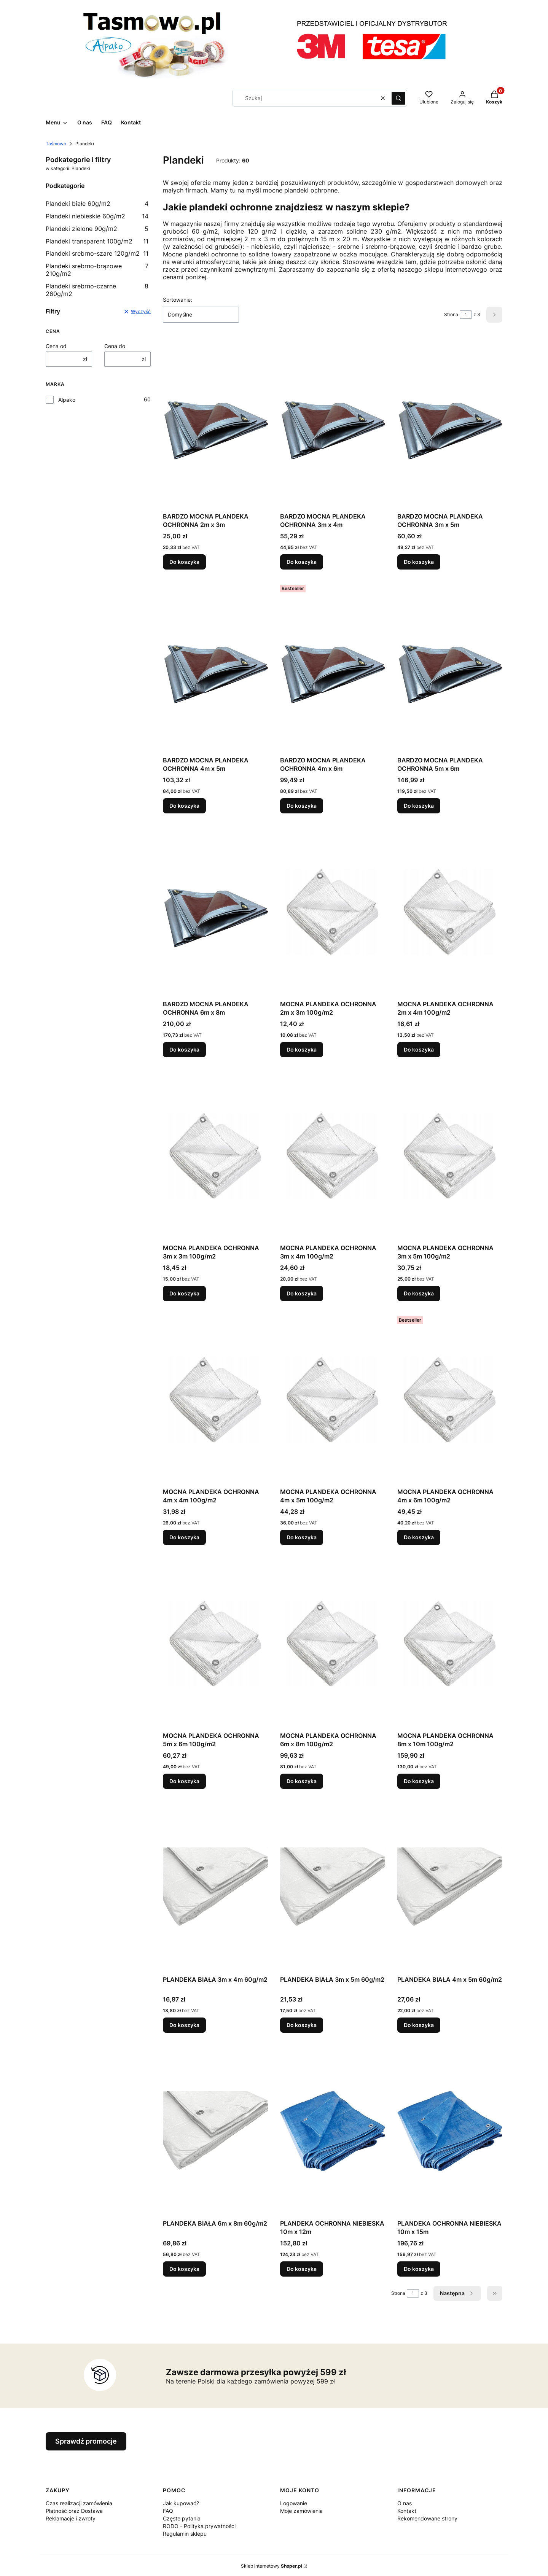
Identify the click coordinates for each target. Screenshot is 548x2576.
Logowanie (293, 2503)
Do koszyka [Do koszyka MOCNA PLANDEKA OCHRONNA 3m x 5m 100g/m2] (419, 1293)
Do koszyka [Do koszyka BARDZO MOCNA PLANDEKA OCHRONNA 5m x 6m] (419, 805)
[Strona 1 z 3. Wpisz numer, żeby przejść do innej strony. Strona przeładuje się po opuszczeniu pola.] (466, 314)
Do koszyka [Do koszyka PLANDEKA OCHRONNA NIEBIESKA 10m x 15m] (419, 2269)
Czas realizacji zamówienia (79, 2503)
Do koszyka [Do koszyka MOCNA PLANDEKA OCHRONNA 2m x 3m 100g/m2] (302, 1049)
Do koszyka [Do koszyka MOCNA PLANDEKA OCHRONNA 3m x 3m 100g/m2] (184, 1293)
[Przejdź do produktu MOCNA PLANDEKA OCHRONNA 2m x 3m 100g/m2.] (332, 911)
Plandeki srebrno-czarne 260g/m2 (97, 290)
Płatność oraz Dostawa (74, 2511)
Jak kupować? (181, 2503)
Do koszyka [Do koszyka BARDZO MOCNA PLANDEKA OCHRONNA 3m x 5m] (419, 561)
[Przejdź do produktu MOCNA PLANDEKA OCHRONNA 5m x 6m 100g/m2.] (215, 1642)
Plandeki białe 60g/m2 (97, 203)
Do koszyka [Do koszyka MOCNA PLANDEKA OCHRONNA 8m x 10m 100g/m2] (419, 1781)
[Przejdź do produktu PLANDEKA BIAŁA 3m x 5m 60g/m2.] (332, 1886)
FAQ (168, 2511)
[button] (398, 98)
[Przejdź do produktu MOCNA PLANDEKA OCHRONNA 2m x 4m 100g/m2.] (449, 911)
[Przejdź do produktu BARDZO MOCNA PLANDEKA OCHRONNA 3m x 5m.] (449, 423)
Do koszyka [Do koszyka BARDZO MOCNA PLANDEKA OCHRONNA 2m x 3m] (184, 561)
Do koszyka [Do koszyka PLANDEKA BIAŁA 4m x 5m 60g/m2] (419, 2025)
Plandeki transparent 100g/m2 (97, 241)
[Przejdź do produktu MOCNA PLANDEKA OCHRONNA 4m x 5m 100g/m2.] (332, 1399)
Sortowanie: (177, 299)
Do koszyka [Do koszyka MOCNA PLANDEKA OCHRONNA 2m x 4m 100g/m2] (419, 1049)
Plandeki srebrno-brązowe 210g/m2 (97, 269)
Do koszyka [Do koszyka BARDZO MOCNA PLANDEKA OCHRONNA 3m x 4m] (302, 561)
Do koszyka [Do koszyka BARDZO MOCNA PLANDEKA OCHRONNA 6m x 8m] (184, 1049)
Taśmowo (56, 143)
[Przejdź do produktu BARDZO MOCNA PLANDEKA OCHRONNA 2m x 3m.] (215, 423)
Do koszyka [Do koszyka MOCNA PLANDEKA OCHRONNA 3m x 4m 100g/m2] (302, 1293)
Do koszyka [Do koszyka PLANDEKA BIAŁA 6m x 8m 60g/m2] (184, 2269)
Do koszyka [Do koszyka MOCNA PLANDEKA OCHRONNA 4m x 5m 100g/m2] (302, 1537)
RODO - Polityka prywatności (199, 2526)
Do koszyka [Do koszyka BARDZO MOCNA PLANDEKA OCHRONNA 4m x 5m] (184, 805)
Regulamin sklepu (185, 2533)
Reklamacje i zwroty (71, 2518)
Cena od (56, 346)
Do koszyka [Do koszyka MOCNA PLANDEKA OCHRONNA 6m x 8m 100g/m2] (302, 1781)
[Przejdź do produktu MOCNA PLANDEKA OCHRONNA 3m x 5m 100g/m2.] (449, 1155)
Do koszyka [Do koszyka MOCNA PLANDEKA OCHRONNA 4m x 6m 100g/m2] (419, 1537)
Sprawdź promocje (86, 2441)
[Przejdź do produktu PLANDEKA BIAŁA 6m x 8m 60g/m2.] (215, 2130)
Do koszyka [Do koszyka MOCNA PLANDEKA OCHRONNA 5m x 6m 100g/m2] (184, 1781)
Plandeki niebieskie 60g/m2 (97, 216)
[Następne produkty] (457, 2293)
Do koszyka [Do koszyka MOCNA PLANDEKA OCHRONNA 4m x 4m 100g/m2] (184, 1537)
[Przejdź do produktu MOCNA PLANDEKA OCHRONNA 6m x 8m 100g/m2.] (332, 1642)
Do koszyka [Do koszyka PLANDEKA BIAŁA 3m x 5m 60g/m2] (302, 2025)
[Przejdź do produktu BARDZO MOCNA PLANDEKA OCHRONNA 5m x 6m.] (449, 667)
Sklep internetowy (271, 2566)
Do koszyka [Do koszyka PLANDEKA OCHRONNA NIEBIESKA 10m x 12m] (302, 2269)
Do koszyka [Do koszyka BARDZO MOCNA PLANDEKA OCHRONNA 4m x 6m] (302, 805)
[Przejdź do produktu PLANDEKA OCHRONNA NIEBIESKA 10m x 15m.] (449, 2130)
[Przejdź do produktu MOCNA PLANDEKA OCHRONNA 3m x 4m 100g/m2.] (332, 1155)
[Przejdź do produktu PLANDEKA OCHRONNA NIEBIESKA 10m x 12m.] (332, 2130)
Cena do (114, 346)
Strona (451, 314)
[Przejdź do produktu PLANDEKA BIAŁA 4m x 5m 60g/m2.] (449, 1886)
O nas (404, 2503)
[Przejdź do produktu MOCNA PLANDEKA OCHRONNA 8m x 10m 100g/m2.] (449, 1642)
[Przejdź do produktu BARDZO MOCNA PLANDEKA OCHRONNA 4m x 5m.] (215, 667)
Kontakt (406, 2511)
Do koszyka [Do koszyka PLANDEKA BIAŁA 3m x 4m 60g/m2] (184, 2025)
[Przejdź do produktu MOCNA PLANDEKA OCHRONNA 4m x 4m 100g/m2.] (215, 1399)
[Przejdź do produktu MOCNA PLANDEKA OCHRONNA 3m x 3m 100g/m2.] (215, 1155)
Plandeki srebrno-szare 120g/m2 (97, 253)
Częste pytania (182, 2518)
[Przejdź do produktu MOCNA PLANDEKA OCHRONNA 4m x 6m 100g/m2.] (449, 1399)
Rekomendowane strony (427, 2518)
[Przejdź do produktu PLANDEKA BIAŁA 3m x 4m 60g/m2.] (215, 1886)
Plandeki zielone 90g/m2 (97, 228)
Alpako (66, 399)
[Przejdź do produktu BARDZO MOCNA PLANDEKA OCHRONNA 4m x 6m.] (332, 667)
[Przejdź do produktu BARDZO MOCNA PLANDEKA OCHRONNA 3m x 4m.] (332, 423)
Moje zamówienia (301, 2511)
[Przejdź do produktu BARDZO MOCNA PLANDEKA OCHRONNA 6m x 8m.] (215, 911)
